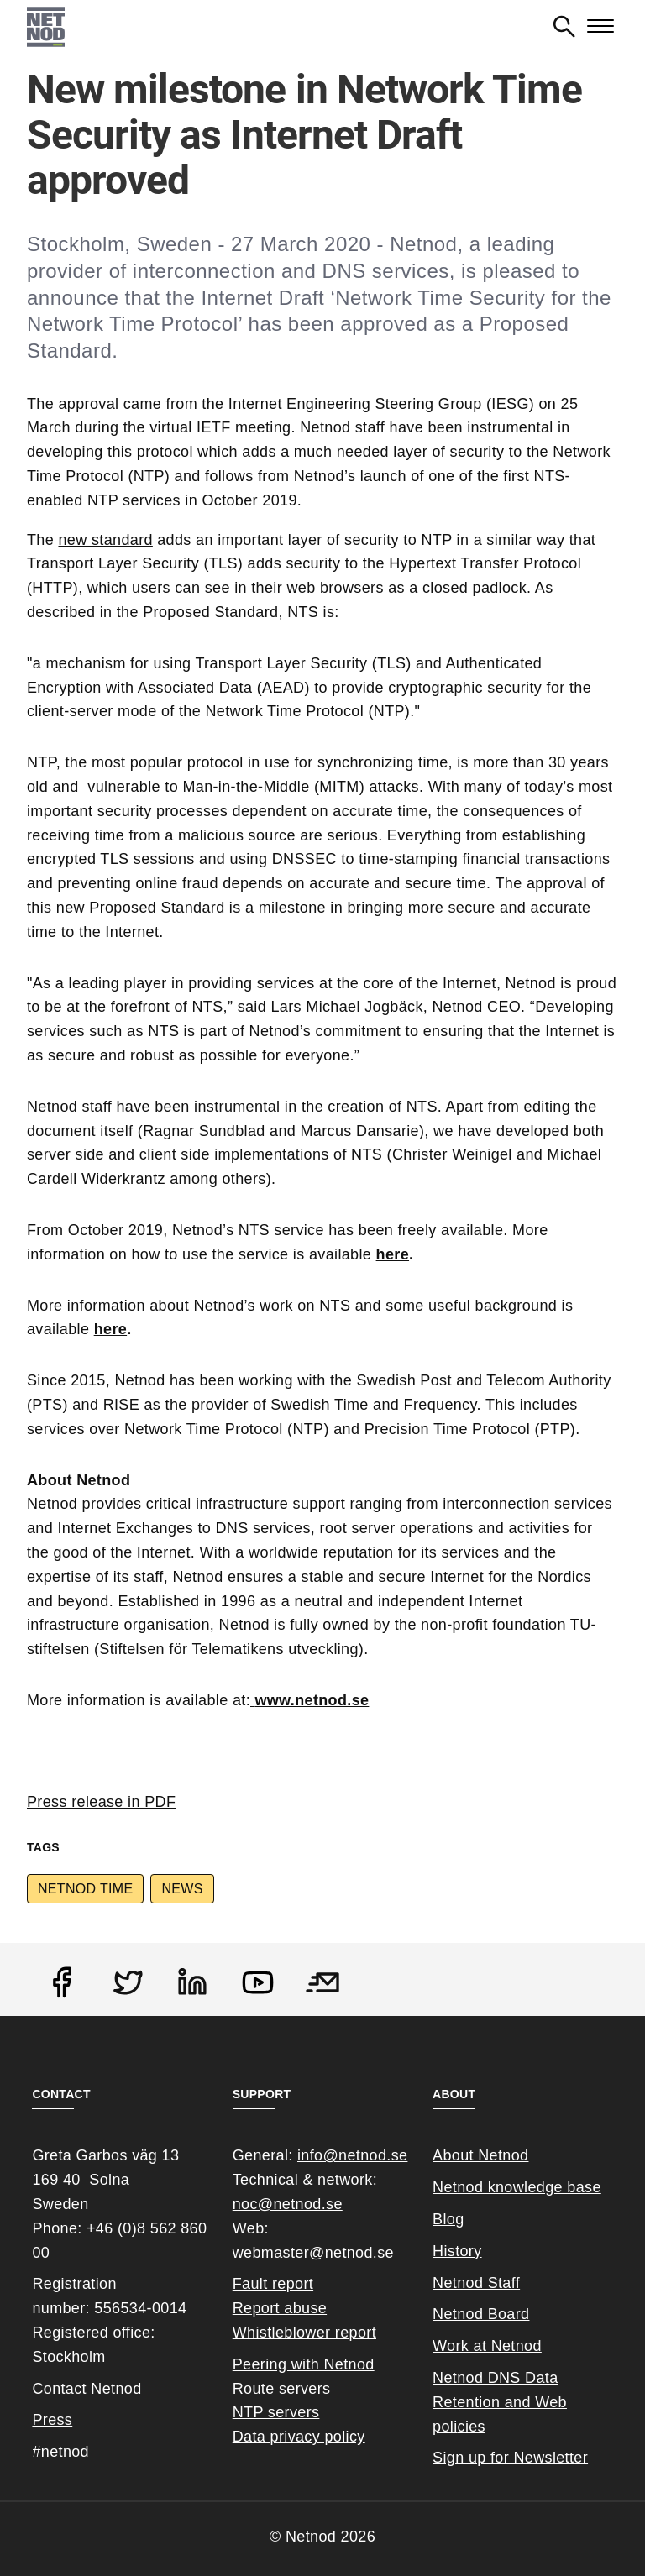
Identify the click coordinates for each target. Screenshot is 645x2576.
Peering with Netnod (304, 2364)
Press (52, 2419)
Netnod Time (85, 1889)
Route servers (282, 2388)
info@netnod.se (352, 2155)
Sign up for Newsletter (510, 2457)
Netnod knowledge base (517, 2187)
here (392, 1254)
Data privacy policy (299, 2436)
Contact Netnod (86, 2388)
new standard (105, 539)
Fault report (273, 2283)
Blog (448, 2219)
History (457, 2251)
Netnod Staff (476, 2283)
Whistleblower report (304, 2332)
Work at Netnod (487, 2346)
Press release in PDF (101, 1801)
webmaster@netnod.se (313, 2252)
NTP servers (276, 2412)
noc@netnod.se (288, 2204)
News (181, 1889)
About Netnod (480, 2155)
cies (471, 2426)
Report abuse (280, 2308)
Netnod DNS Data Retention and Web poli (500, 2402)
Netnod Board (481, 2314)
